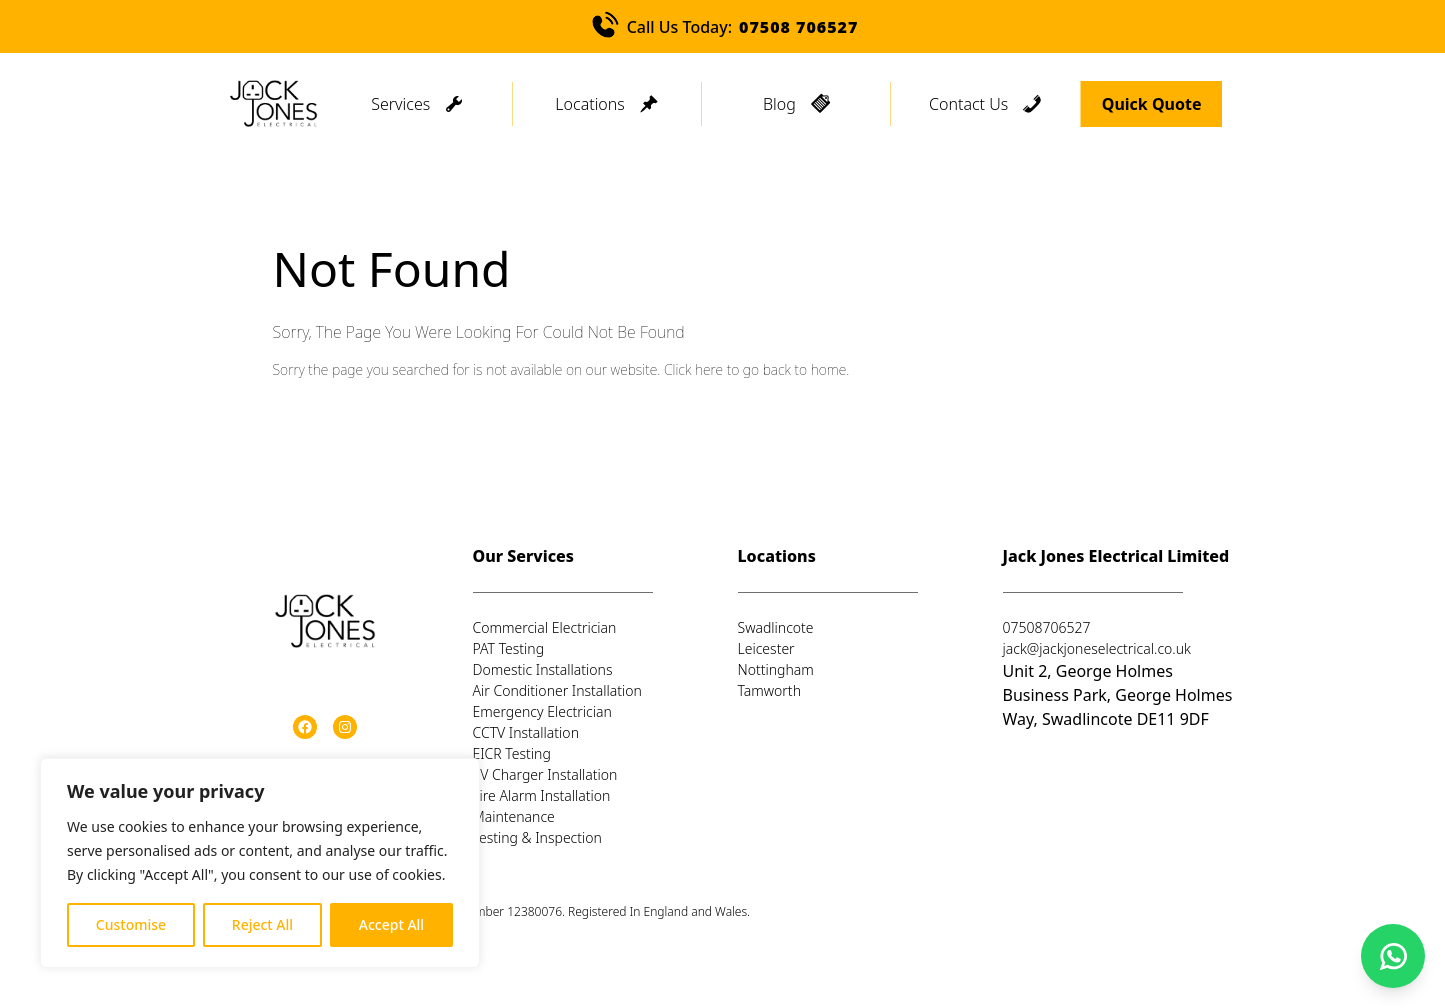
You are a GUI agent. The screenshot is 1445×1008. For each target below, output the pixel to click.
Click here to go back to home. (756, 369)
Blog (779, 104)
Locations (589, 104)
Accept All (391, 924)
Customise (131, 924)
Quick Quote (1152, 104)
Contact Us (968, 104)
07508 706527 (798, 27)
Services (400, 104)
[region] (260, 863)
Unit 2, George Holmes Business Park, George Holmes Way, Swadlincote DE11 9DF (1118, 695)
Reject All (262, 924)
